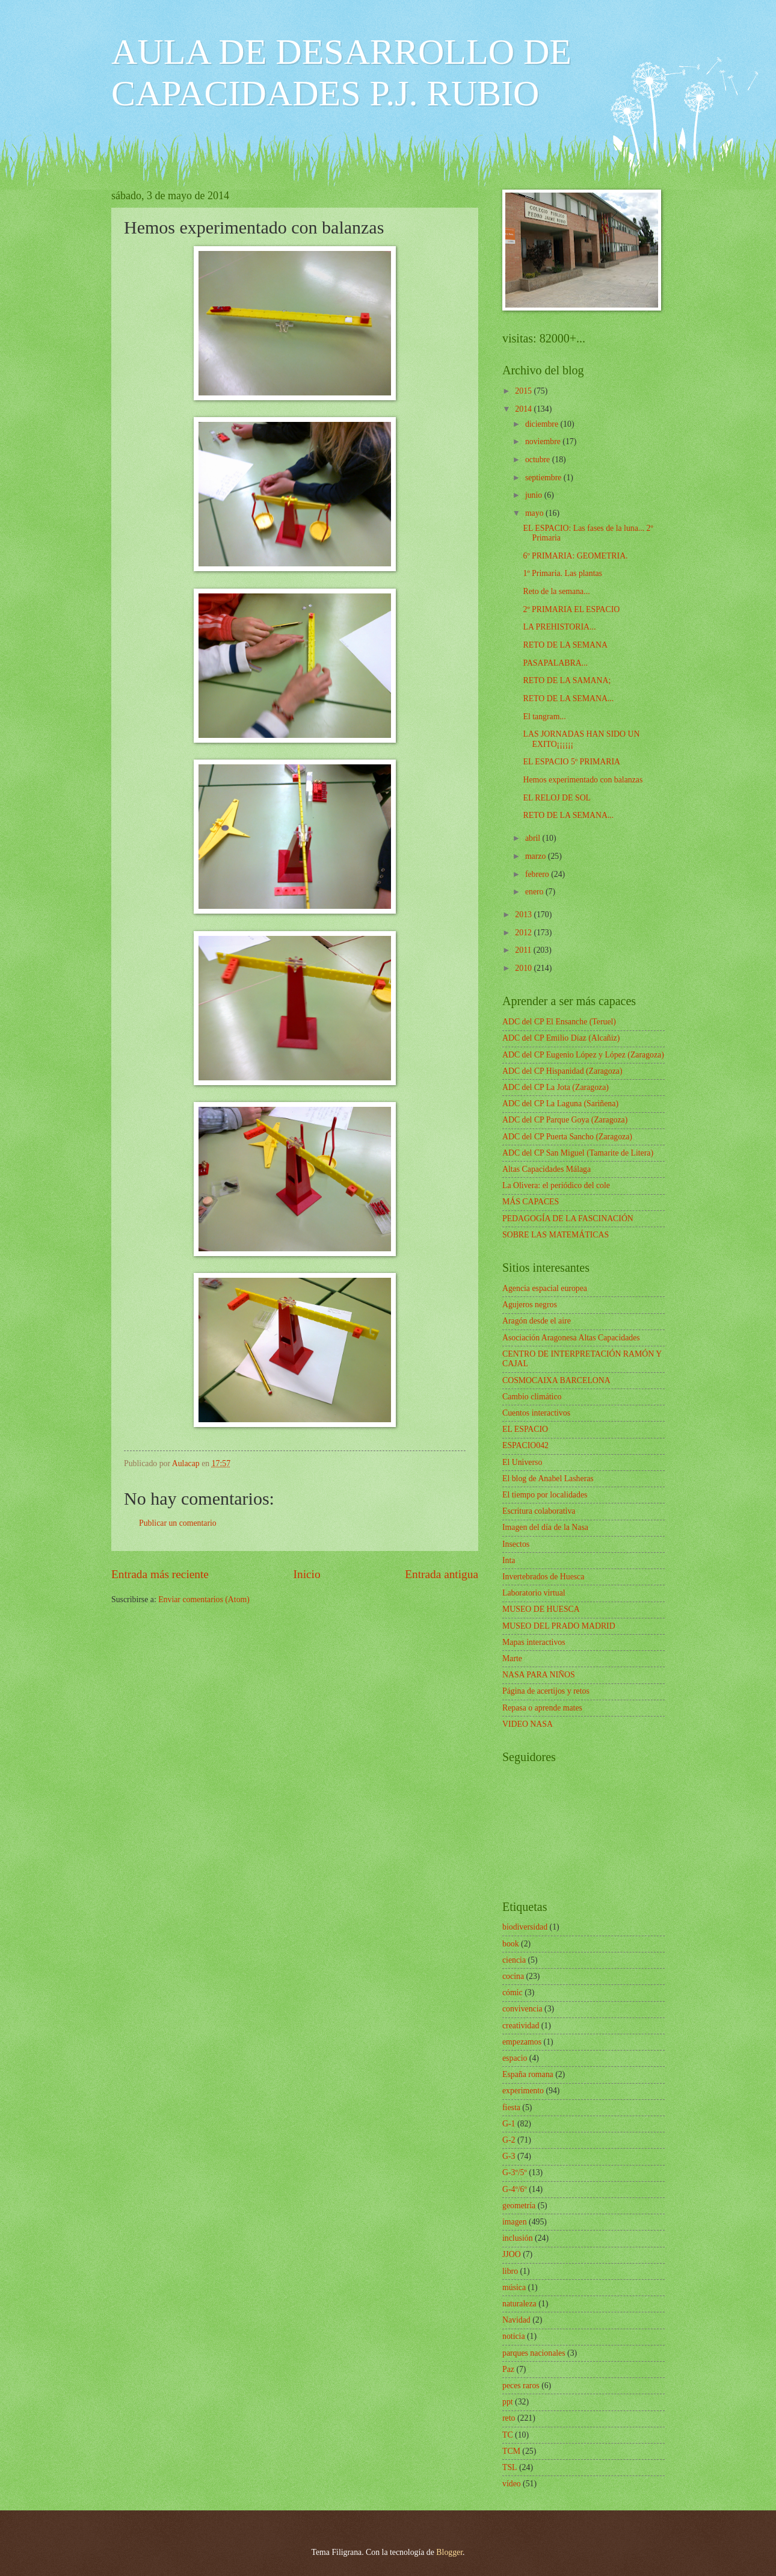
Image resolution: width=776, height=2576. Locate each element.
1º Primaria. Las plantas (562, 573)
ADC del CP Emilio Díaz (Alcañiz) (561, 1037)
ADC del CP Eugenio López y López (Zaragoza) (583, 1054)
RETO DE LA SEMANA (565, 644)
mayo (535, 513)
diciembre (543, 424)
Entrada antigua (441, 1574)
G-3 (508, 2156)
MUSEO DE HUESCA (541, 1609)
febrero (538, 874)
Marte (512, 1658)
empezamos (521, 2041)
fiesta (511, 2107)
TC (507, 2434)
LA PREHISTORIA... (559, 626)
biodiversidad (524, 1926)
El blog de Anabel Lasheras (548, 1478)
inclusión (517, 2238)
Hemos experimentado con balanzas (582, 779)
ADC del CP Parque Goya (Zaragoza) (564, 1119)
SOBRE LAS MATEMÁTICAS (555, 1234)
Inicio (307, 1574)
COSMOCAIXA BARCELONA (556, 1380)
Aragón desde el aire (536, 1320)
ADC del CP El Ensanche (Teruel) (559, 1021)
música (514, 2287)
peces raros (521, 2385)
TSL (509, 2467)
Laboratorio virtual (533, 1592)
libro (510, 2271)
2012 (524, 932)
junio (534, 495)
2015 (524, 390)
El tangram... (544, 716)
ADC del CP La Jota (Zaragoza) (555, 1087)
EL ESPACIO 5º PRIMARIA (571, 761)
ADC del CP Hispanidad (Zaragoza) (562, 1071)
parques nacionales (533, 2353)
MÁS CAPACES (530, 1201)
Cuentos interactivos (536, 1412)
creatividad (520, 2025)
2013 (524, 914)
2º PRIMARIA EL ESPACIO (571, 609)
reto (508, 2418)
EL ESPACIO (525, 1429)
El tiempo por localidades (544, 1494)
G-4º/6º (514, 2189)
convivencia (522, 2008)
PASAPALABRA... (555, 662)
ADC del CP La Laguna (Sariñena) (560, 1103)
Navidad (516, 2319)
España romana (527, 2074)
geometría (518, 2205)
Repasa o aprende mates (542, 1707)
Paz (508, 2369)
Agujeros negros (529, 1304)
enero (535, 891)
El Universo (522, 1462)
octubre (538, 459)
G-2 (508, 2139)
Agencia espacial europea (544, 1288)
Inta (508, 1560)
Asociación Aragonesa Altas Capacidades (571, 1337)
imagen (514, 2221)
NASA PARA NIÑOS (538, 1674)
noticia (513, 2336)
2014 (524, 408)
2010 (524, 968)
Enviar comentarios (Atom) (204, 1599)
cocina (513, 1976)
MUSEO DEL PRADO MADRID (558, 1625)
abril (534, 838)
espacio (514, 2058)
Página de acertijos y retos (546, 1690)
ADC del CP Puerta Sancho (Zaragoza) (567, 1136)
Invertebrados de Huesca (543, 1576)
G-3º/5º (514, 2172)
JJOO (511, 2254)
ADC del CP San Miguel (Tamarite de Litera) (577, 1152)
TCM (511, 2451)
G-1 (508, 2123)
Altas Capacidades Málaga (546, 1169)
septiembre (544, 477)
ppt (507, 2401)
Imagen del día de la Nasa (545, 1527)
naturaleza (519, 2303)
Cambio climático (531, 1396)
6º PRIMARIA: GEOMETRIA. (575, 555)
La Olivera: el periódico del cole (556, 1185)
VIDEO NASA (527, 1724)
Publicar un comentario (178, 1523)
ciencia (514, 1960)
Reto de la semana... (556, 591)
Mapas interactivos (533, 1642)
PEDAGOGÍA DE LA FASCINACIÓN (567, 1218)
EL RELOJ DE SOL (557, 797)
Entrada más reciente (160, 1574)
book (510, 1943)
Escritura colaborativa (538, 1511)
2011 (524, 950)
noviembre (543, 441)
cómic (512, 1992)
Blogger (449, 2552)
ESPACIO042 (525, 1445)
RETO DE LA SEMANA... (568, 698)
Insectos (515, 1544)
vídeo (511, 2483)
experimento (523, 2090)
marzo (536, 856)
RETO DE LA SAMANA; (567, 680)
